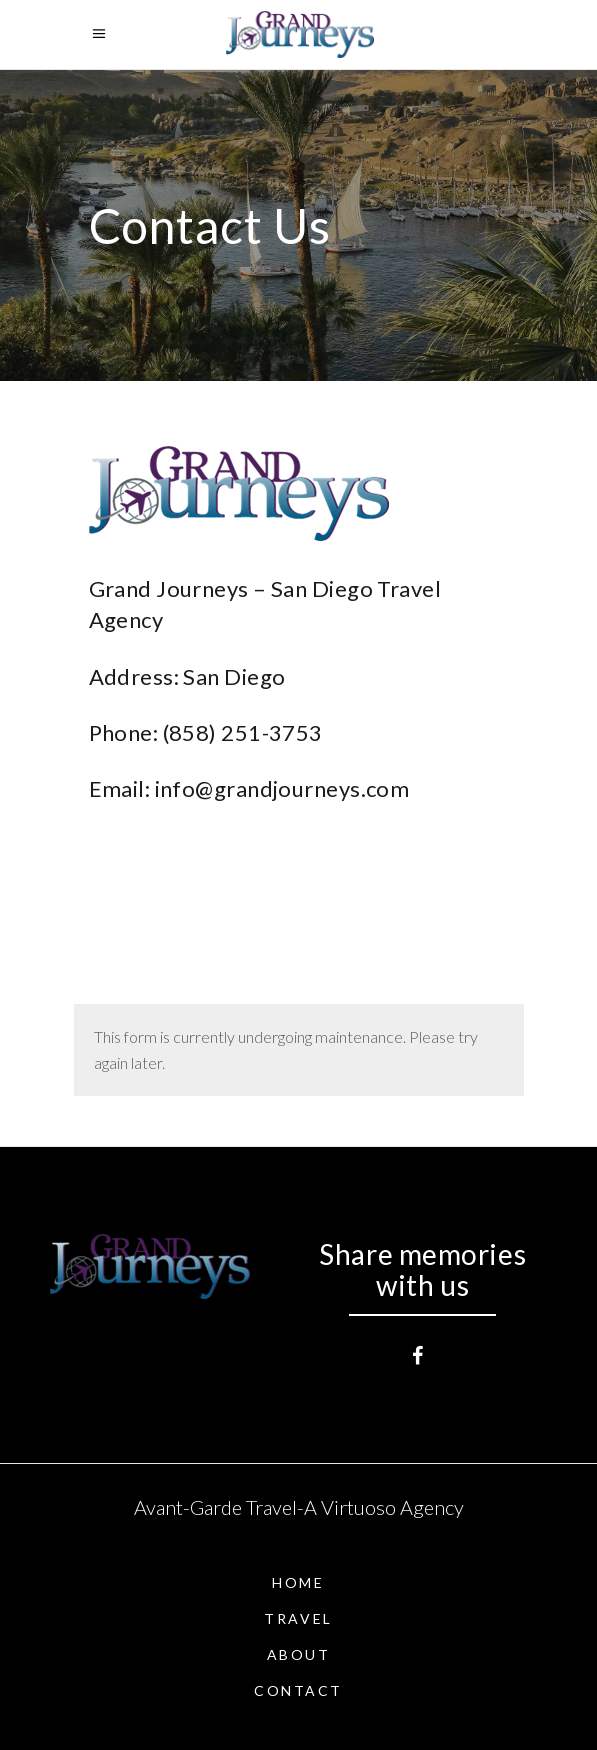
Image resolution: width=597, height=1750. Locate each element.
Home (298, 1582)
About (299, 1654)
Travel (298, 1618)
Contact (298, 1690)
